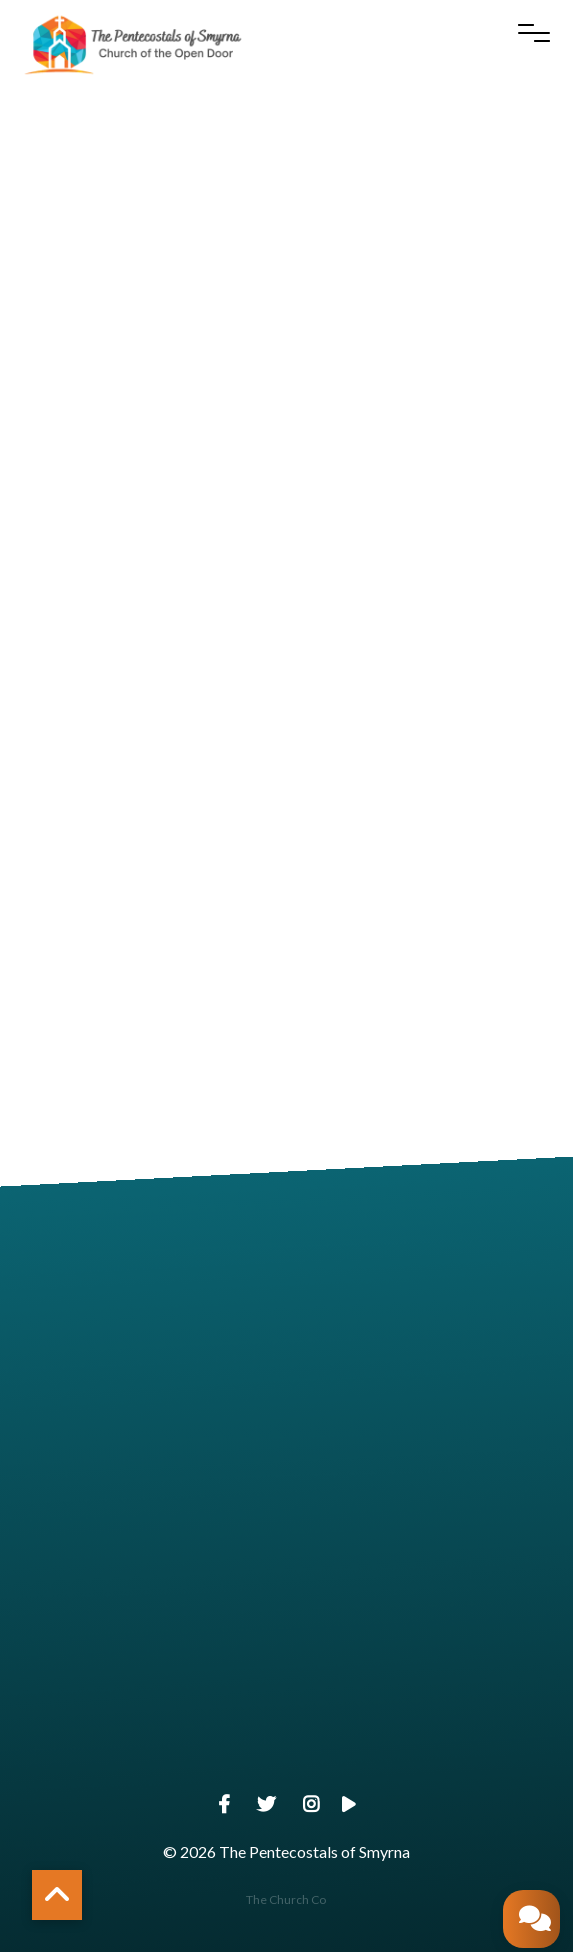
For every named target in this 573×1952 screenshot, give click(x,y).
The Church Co (286, 1899)
